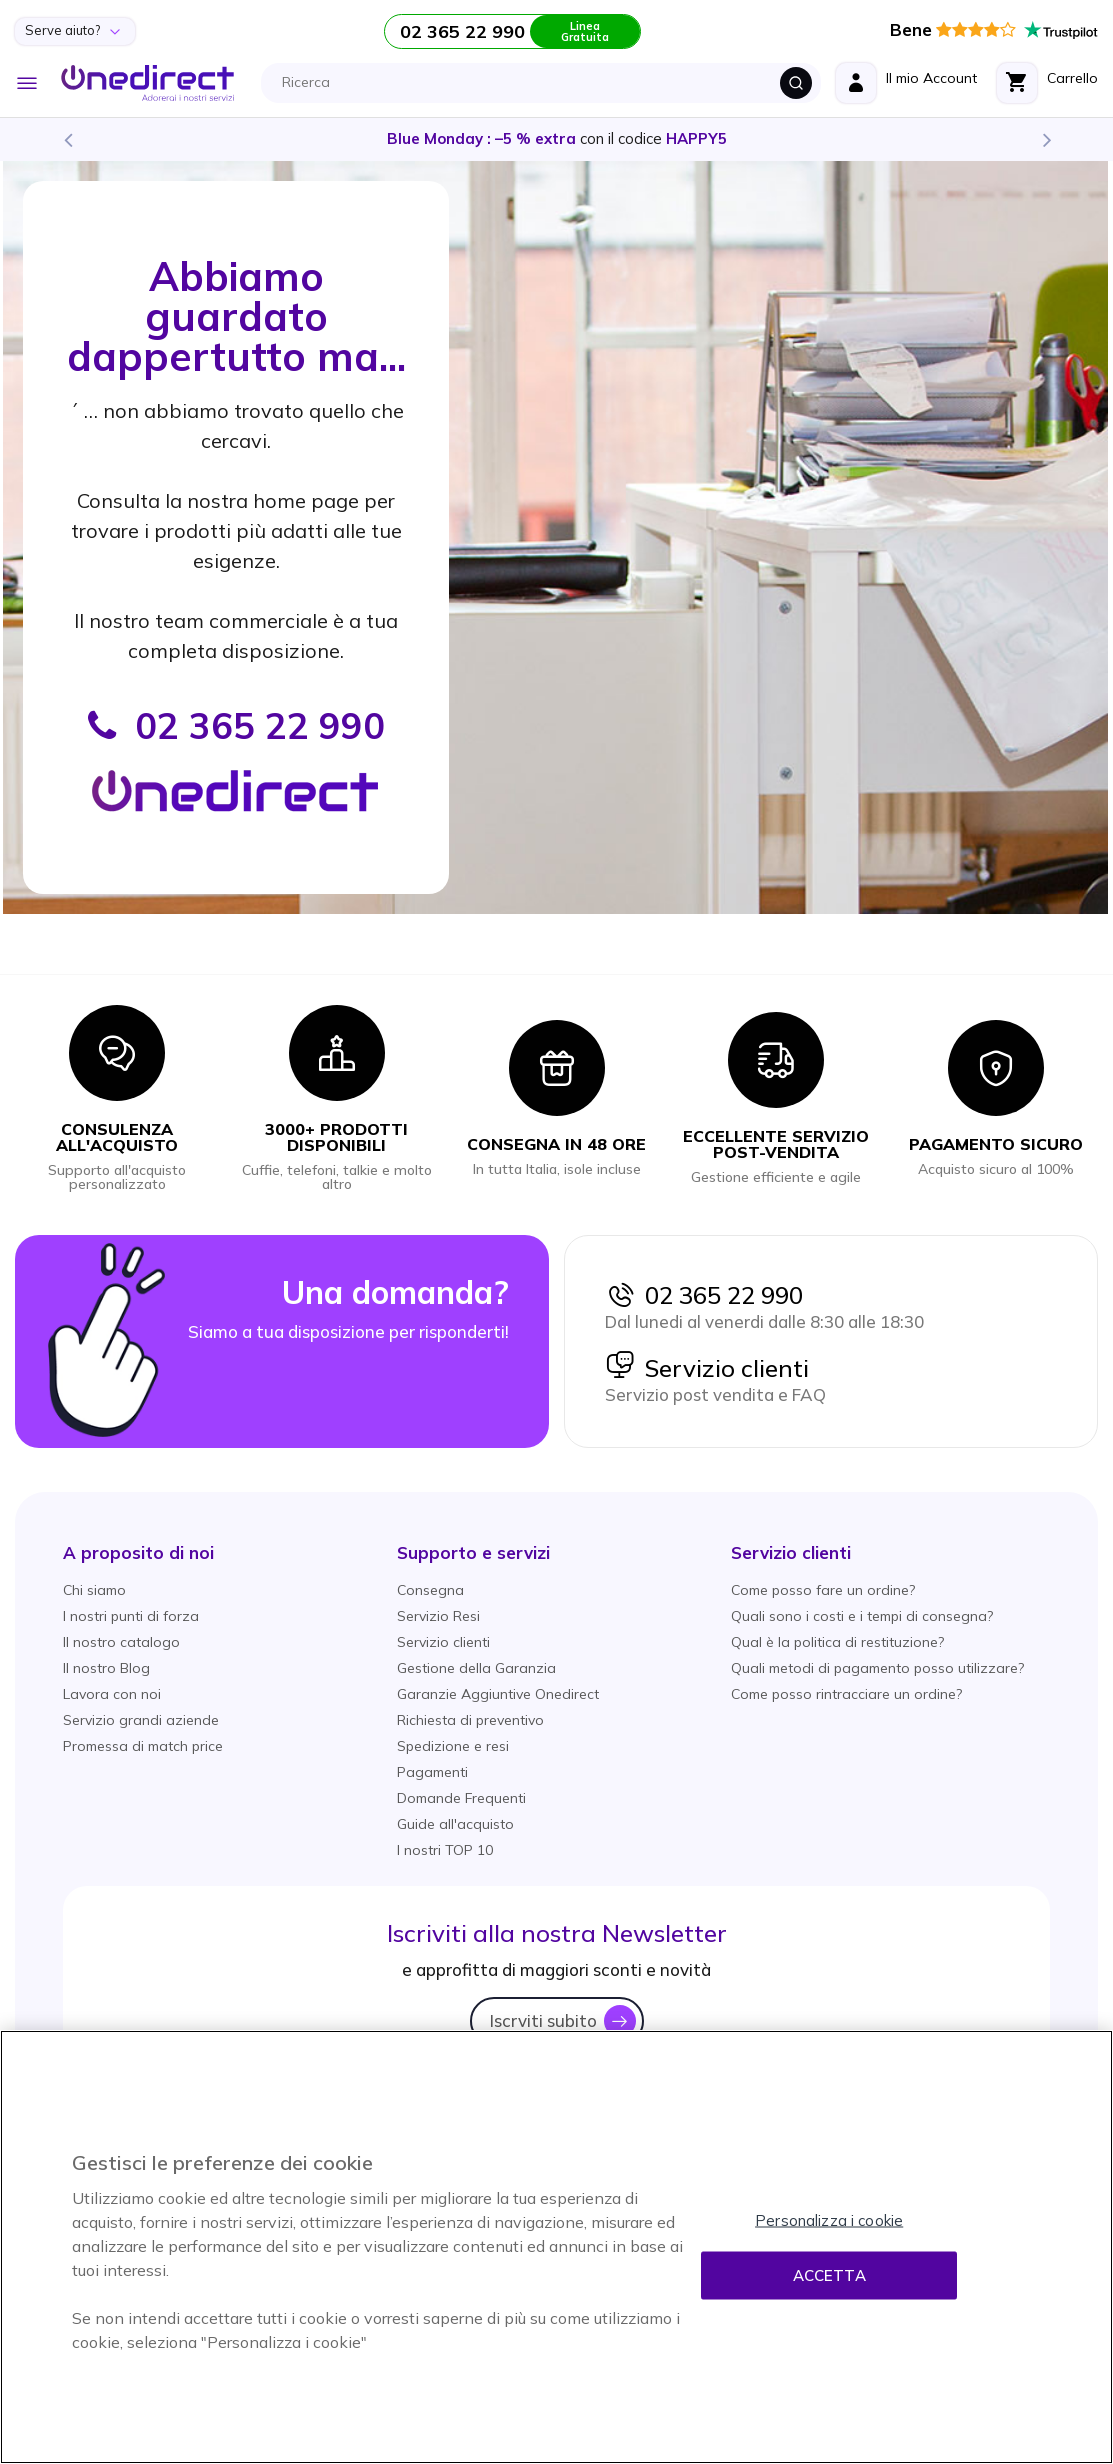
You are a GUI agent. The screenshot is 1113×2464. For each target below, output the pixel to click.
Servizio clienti (707, 1368)
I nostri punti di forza (131, 1616)
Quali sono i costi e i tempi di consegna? (862, 1616)
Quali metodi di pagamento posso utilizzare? (877, 1668)
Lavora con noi (112, 1694)
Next (1046, 139)
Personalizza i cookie (829, 2220)
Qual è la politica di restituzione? (837, 1642)
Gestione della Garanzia (476, 1668)
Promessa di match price (143, 1746)
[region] (556, 2247)
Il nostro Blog (106, 1668)
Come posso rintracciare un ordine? (846, 1694)
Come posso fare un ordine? (823, 1590)
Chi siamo (94, 1590)
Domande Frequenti (461, 1798)
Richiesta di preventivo (470, 1720)
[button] (138, 1552)
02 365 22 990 (704, 1295)
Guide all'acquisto (455, 1824)
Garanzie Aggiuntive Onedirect (498, 1694)
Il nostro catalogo (121, 1642)
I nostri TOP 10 (445, 1850)
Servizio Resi (438, 1616)
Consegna (430, 1590)
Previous (67, 139)
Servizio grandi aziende (141, 1720)
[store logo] (147, 83)
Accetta (829, 2275)
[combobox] (546, 83)
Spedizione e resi (453, 1746)
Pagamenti (432, 1772)
